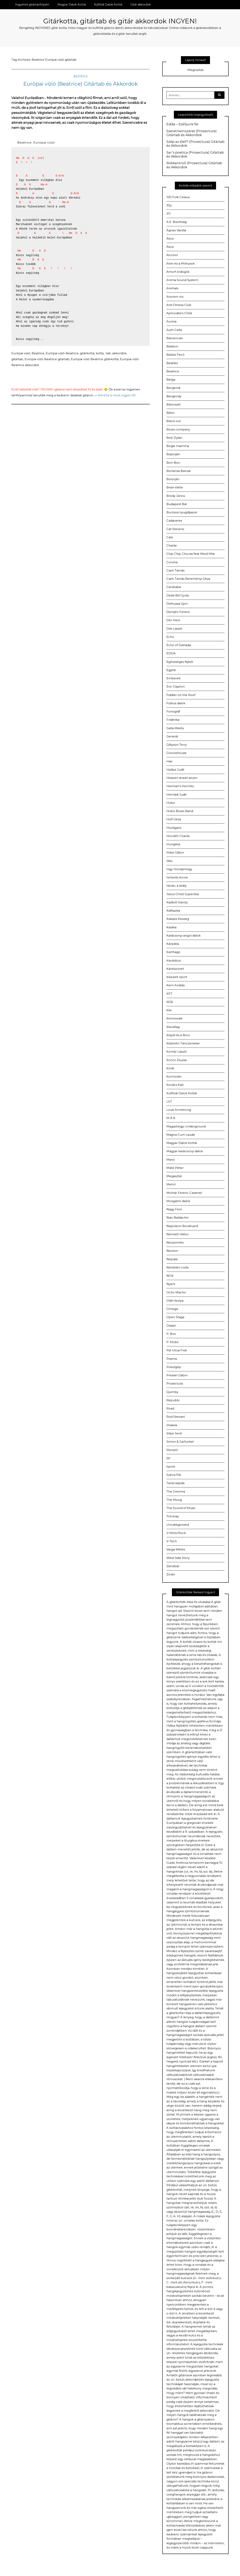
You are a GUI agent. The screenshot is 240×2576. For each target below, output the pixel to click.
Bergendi (173, 388)
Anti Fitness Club (178, 305)
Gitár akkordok (140, 4)
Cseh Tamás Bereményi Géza (188, 579)
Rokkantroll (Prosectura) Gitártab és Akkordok (194, 165)
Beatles (172, 363)
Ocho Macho (176, 1292)
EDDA (171, 653)
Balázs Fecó (175, 354)
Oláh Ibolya (174, 1300)
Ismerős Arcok (177, 877)
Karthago (173, 952)
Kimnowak (174, 1018)
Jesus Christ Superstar (182, 894)
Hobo (170, 803)
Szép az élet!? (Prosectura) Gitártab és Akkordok (195, 143)
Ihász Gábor (175, 852)
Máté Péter (174, 1168)
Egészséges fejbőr (179, 662)
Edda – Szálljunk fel (182, 124)
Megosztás (195, 70)
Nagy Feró (174, 1209)
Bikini (170, 413)
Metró (171, 1184)
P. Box (171, 1334)
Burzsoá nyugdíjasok (181, 512)
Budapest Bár (176, 504)
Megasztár (174, 1176)
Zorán (170, 1574)
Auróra (171, 321)
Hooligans (173, 828)
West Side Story (178, 1558)
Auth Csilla (174, 330)
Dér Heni (173, 620)
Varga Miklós (175, 1549)
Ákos (170, 238)
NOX (169, 1275)
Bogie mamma (177, 446)
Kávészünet (175, 969)
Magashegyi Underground (186, 1126)
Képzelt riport (176, 977)
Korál (170, 1068)
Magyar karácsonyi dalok (184, 1151)
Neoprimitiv (175, 1242)
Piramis (171, 1359)
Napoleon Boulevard (182, 1226)
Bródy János (175, 496)
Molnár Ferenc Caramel (184, 1193)
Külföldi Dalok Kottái (108, 4)
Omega (172, 1309)
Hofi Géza (173, 819)
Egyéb (171, 670)
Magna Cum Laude (180, 1134)
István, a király (176, 885)
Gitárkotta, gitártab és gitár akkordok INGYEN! (120, 21)
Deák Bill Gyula (177, 595)
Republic (173, 1400)
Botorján (172, 479)
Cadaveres (174, 520)
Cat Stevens (175, 529)
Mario (170, 1159)
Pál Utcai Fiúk (176, 1350)
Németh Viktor (177, 1234)
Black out (173, 421)
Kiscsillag (173, 1027)
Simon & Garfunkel (180, 1441)
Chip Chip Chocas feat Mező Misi (190, 554)
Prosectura (174, 1383)
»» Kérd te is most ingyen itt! (115, 395)
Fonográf (173, 711)
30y (169, 205)
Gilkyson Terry (176, 744)
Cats (169, 537)
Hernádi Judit (176, 794)
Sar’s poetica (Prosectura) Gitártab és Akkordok (195, 154)
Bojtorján (173, 454)
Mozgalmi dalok (178, 1201)
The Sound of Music (181, 1508)
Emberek (173, 678)
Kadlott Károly (177, 902)
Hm (17, 158)
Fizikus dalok (175, 703)
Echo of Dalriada (178, 645)
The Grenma (175, 1491)
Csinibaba (173, 587)
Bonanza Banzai (178, 471)
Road (170, 1408)
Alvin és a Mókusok (180, 263)
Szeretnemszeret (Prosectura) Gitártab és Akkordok (191, 133)
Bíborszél (173, 404)
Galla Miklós (175, 728)
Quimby (172, 1392)
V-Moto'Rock (176, 1533)
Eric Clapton (175, 686)
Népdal (172, 1259)
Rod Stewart (175, 1416)
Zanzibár (172, 1566)
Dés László (174, 628)
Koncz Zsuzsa (176, 1060)
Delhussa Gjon (177, 603)
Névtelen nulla (177, 1267)
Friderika (172, 720)
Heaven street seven (181, 778)
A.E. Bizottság (176, 222)
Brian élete (174, 487)
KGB (169, 1002)
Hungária (173, 844)
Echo (170, 637)
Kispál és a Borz (178, 1035)
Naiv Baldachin (177, 1217)
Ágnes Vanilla (176, 230)
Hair (169, 761)
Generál (172, 736)
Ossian (171, 1325)
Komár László (176, 1051)
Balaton (172, 346)
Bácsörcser (174, 338)
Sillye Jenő (174, 1433)
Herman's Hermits (180, 786)
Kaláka (171, 927)
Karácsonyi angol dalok (183, 935)
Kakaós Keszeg (177, 919)
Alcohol (172, 255)
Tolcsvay (172, 1516)
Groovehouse (176, 753)
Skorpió (172, 1450)
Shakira (171, 1425)
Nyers (170, 1284)
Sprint (170, 1466)
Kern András (175, 985)
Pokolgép (173, 1367)
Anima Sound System (182, 280)
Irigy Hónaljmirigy (179, 869)
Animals (172, 288)
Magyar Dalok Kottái (71, 4)
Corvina (172, 562)
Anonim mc (175, 297)
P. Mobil (172, 1342)
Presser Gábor (177, 1375)
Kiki (169, 1010)
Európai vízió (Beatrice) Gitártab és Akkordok (80, 84)
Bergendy (173, 396)
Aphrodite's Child (179, 313)
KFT (169, 993)
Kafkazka (173, 910)
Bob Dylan (174, 438)
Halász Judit (175, 769)
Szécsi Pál (173, 1475)
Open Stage (175, 1317)
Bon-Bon (173, 462)
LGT (169, 1101)
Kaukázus (173, 960)
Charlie (171, 545)
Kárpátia (172, 944)
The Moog (174, 1500)
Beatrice (80, 76)
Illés (169, 861)
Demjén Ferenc (178, 612)
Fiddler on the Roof (180, 695)
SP (168, 1458)
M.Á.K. (171, 1118)
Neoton (172, 1251)
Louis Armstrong (178, 1110)
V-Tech (171, 1541)
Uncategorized (177, 1525)
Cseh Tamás (175, 570)
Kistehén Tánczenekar (183, 1043)
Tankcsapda (175, 1483)
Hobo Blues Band (179, 811)
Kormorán (174, 1076)
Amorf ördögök (177, 272)
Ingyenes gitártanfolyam (32, 4)
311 (168, 213)
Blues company (178, 429)
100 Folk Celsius (178, 197)
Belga (170, 379)
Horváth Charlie (178, 836)
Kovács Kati (174, 1085)
